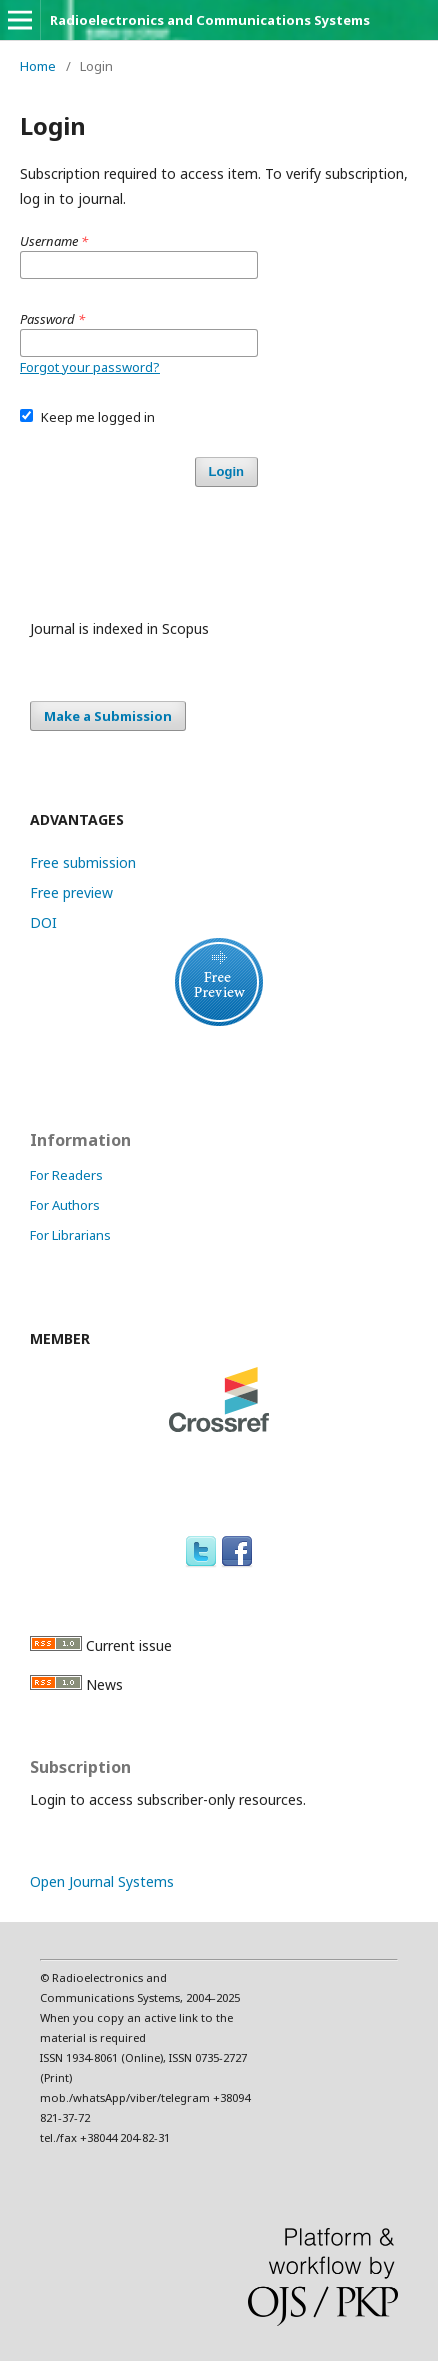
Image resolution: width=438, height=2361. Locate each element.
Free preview (71, 892)
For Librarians (70, 1235)
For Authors (65, 1205)
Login (226, 471)
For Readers (66, 1175)
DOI (43, 922)
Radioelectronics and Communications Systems (210, 20)
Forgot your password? (90, 367)
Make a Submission (108, 716)
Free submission (83, 862)
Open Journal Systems (102, 1881)
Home (38, 66)
